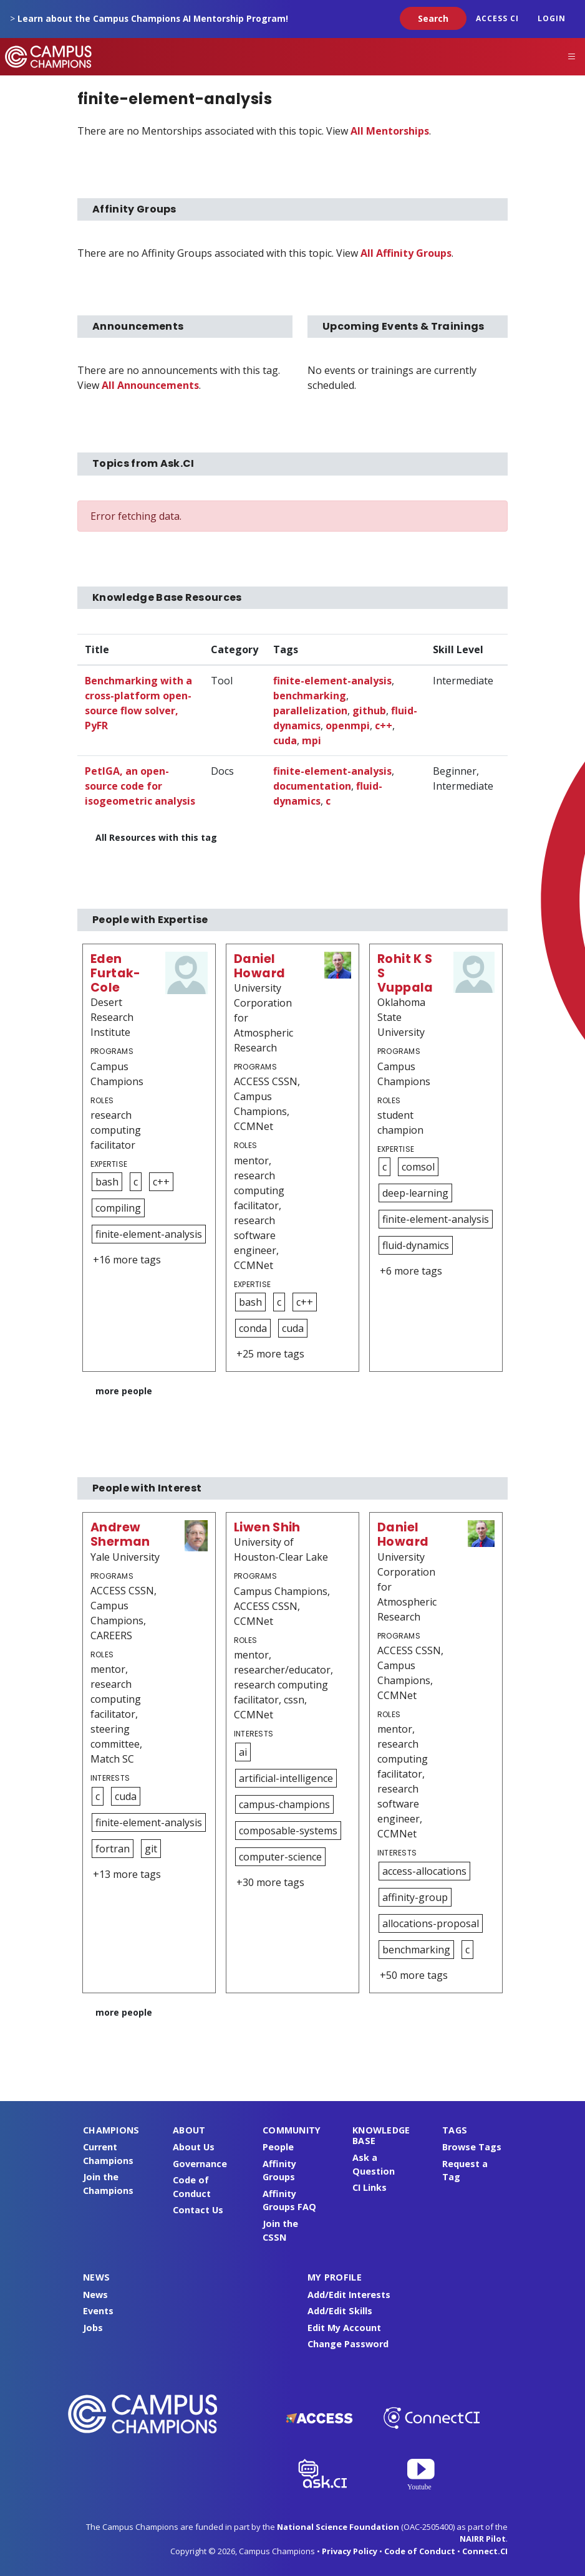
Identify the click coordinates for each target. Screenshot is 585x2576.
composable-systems (288, 1830)
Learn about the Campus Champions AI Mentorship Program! (152, 18)
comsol (418, 1167)
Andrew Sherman (120, 1534)
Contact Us (198, 2210)
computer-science (280, 1857)
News (95, 2295)
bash (106, 1182)
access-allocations (424, 1871)
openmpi (348, 725)
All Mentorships (390, 131)
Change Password (348, 2344)
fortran (112, 1848)
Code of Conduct (419, 2551)
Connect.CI (485, 2551)
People (278, 2147)
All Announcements (150, 385)
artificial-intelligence (286, 1778)
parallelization (310, 710)
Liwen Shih (267, 1527)
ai (243, 1752)
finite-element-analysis (332, 680)
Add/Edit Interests (348, 2295)
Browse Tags (471, 2147)
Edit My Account (344, 2328)
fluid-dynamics (415, 1245)
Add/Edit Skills (339, 2311)
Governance (200, 2164)
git (151, 1848)
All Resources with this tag (156, 837)
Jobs (93, 2328)
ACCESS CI (497, 18)
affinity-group (415, 1897)
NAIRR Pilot (483, 2538)
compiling (118, 1208)
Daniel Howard (259, 966)
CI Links (369, 2187)
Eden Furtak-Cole (115, 973)
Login (552, 18)
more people (123, 1391)
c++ (383, 725)
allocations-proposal (430, 1923)
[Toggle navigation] (572, 57)
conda (253, 1328)
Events (98, 2311)
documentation (312, 786)
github (369, 710)
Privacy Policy (349, 2551)
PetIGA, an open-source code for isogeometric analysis (140, 786)
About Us (194, 2147)
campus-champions (284, 1804)
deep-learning (415, 1193)
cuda (285, 740)
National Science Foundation (338, 2526)
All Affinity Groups (406, 253)
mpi (311, 740)
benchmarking (309, 695)
